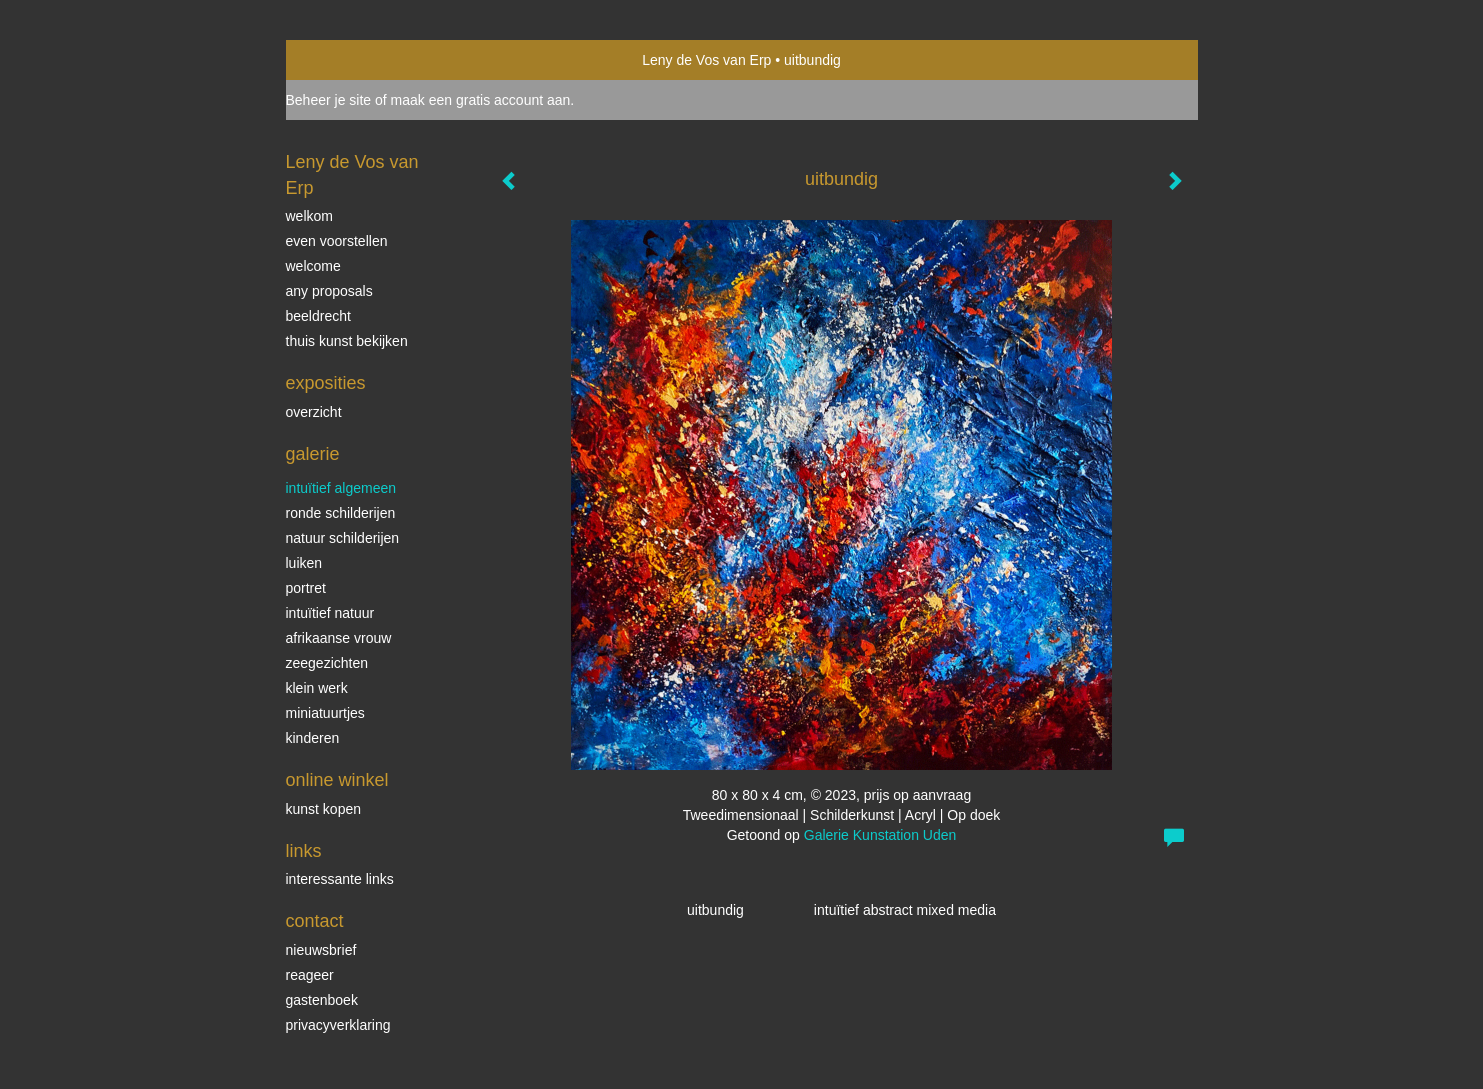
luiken (304, 563)
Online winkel (337, 780)
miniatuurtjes (325, 713)
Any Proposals (329, 291)
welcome (313, 266)
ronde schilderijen (341, 513)
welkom (309, 216)
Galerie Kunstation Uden (880, 835)
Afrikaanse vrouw (339, 638)
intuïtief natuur (330, 613)
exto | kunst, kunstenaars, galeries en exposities (342, 60)
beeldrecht (318, 316)
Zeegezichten (327, 663)
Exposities (326, 383)
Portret (306, 588)
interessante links (340, 879)
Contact (315, 921)
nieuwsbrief (321, 950)
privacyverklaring (338, 1025)
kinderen (313, 738)
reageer (310, 975)
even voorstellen (337, 241)
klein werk (317, 688)
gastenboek (322, 1000)
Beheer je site (329, 100)
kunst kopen (324, 809)
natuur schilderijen (343, 538)
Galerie (313, 454)
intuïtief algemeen (341, 488)
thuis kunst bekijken (347, 341)
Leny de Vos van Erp (706, 60)
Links (304, 851)
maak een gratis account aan (481, 100)
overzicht (314, 412)
